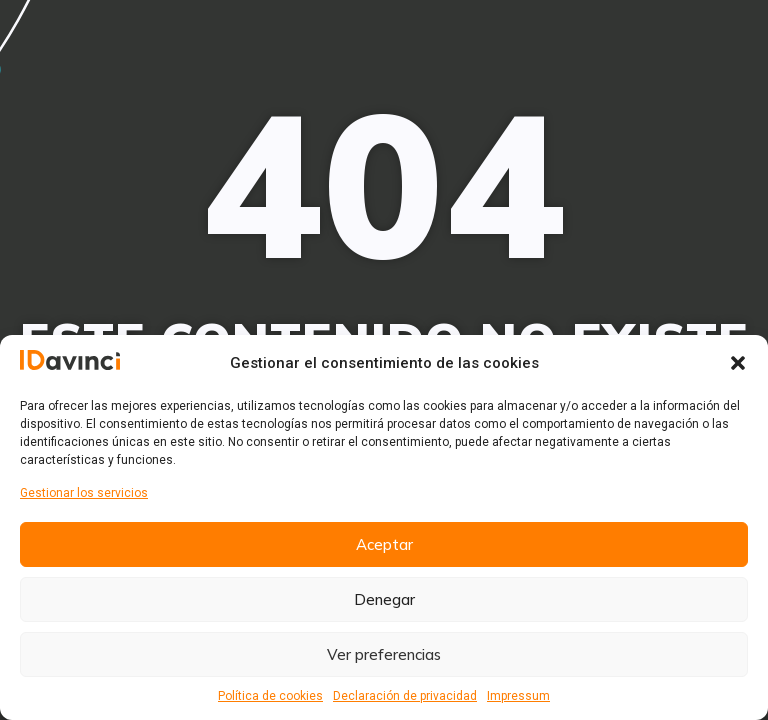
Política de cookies (270, 696)
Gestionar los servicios (84, 493)
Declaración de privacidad (405, 696)
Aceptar (384, 544)
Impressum (518, 696)
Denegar (384, 599)
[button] (738, 363)
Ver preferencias (384, 654)
